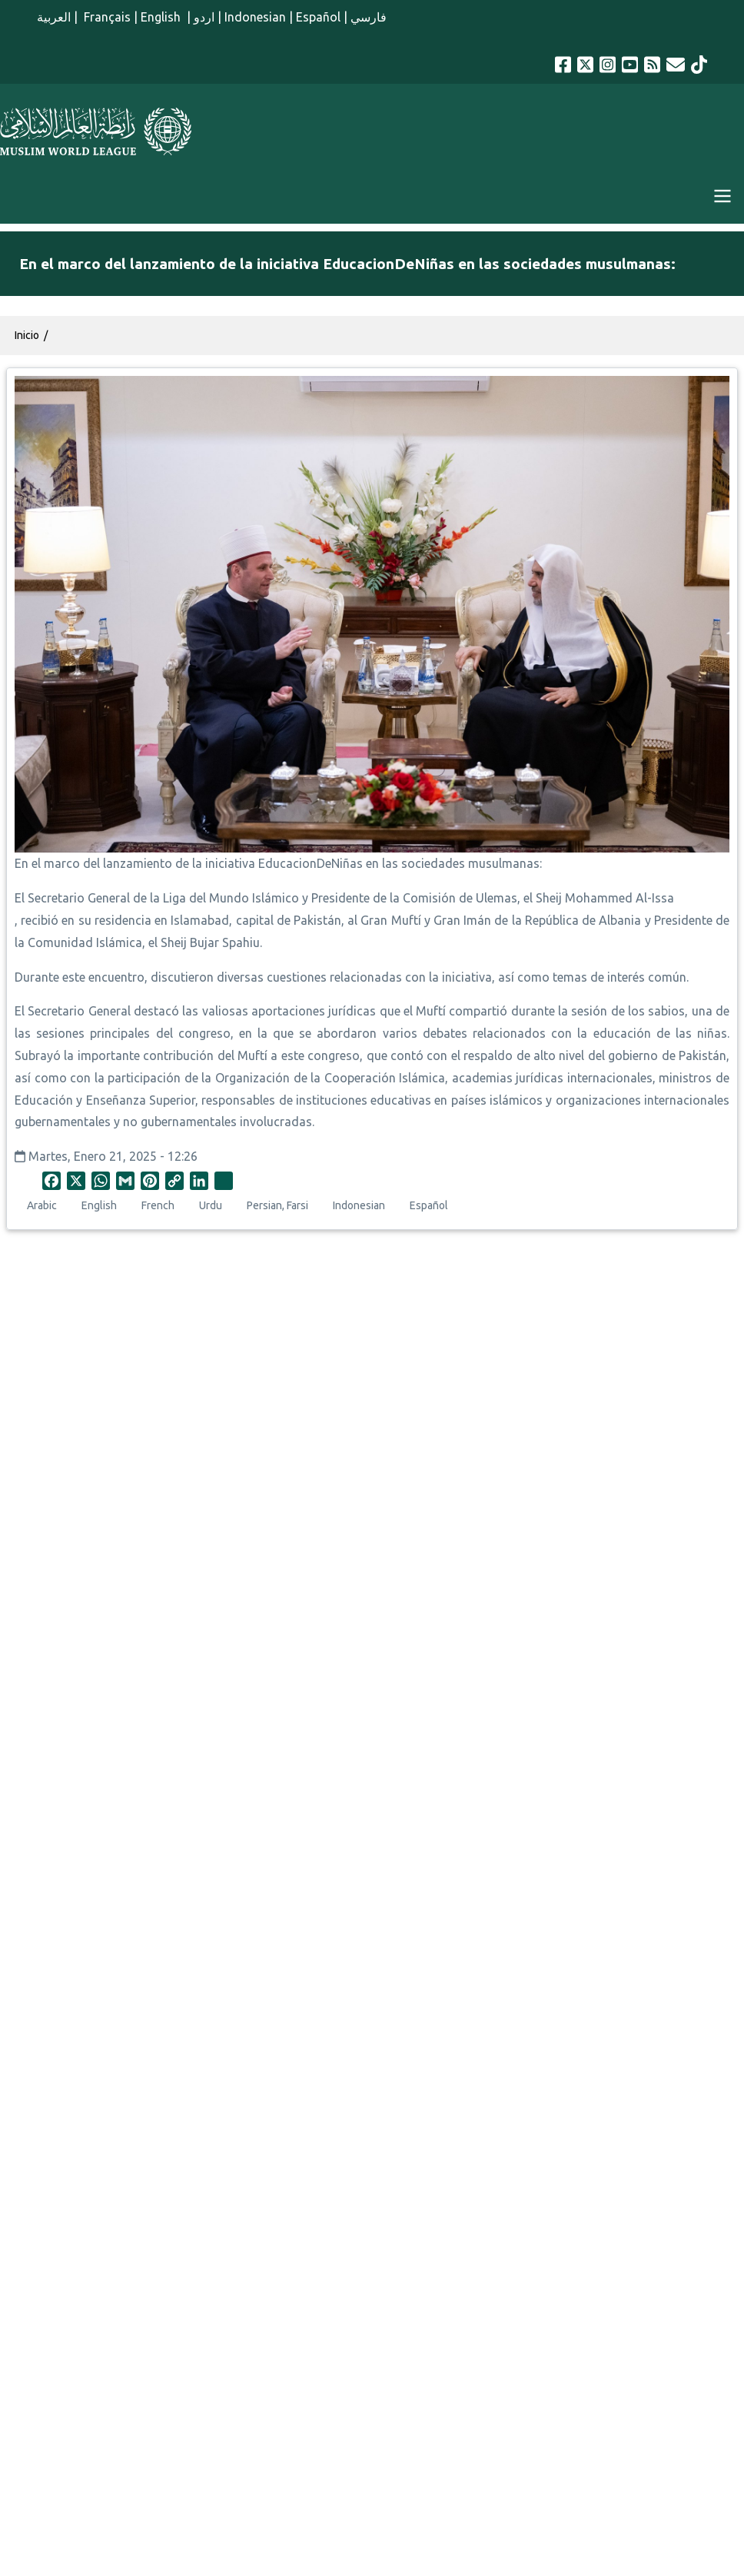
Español (318, 17)
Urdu (210, 1205)
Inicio (27, 335)
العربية (54, 17)
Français (106, 17)
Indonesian (255, 17)
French (157, 1205)
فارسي (368, 17)
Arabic (42, 1205)
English (162, 17)
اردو (204, 17)
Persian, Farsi (277, 1205)
